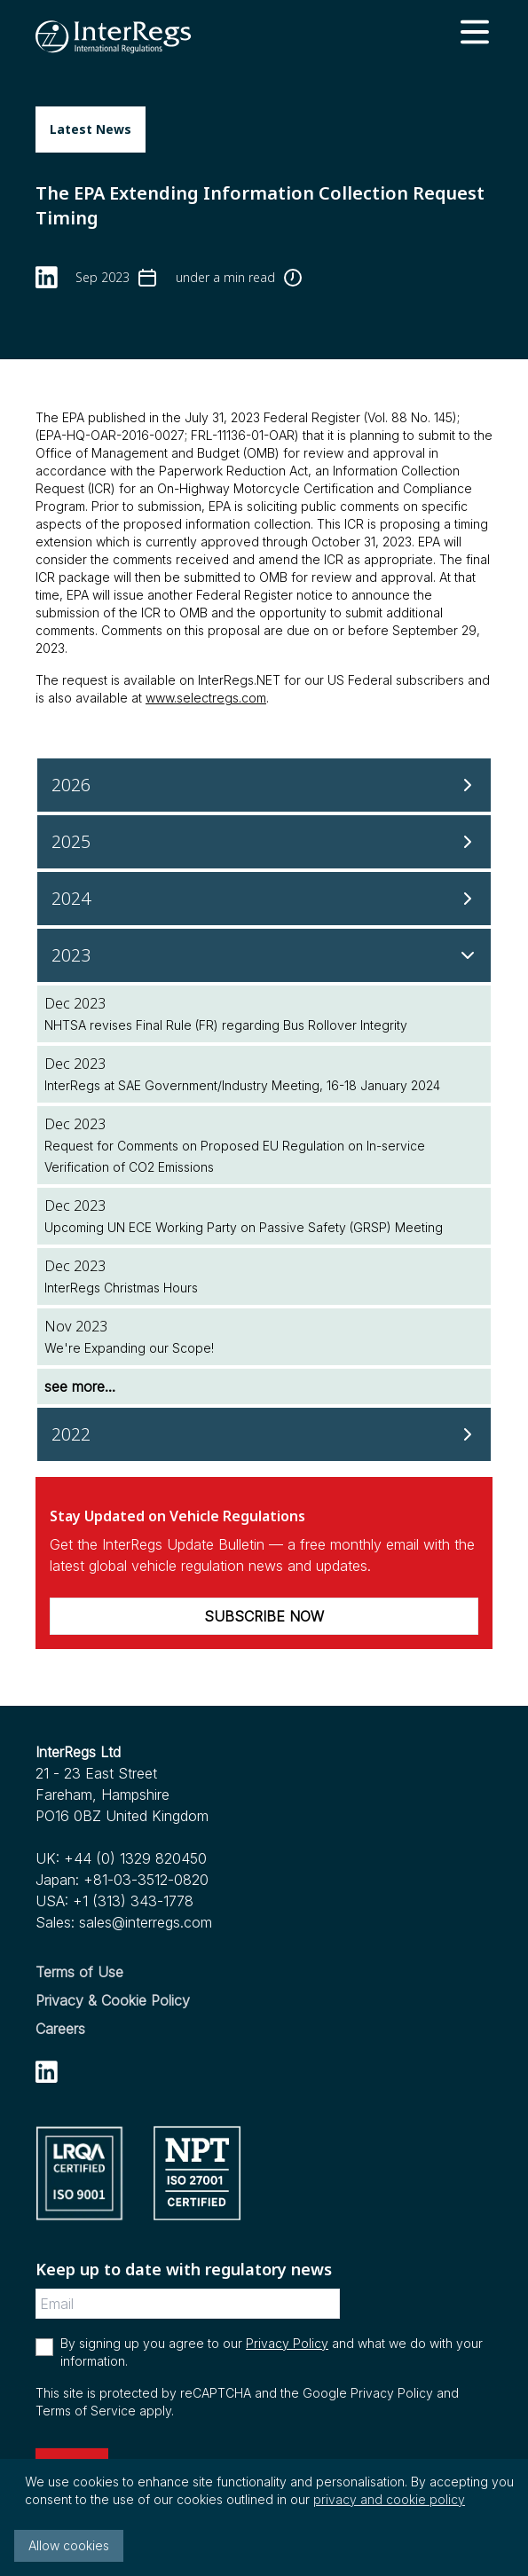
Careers (60, 2029)
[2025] (264, 841)
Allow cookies (68, 2545)
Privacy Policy (287, 2343)
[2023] (264, 955)
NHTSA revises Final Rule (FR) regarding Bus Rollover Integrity (225, 1025)
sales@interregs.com (145, 1922)
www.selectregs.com (206, 697)
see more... (79, 1386)
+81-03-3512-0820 (146, 1880)
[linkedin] (46, 277)
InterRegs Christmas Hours (121, 1287)
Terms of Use (79, 1972)
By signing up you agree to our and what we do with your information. (271, 2352)
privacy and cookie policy (389, 2499)
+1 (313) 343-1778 (133, 1901)
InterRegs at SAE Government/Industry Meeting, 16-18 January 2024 (242, 1085)
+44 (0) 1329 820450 (135, 1858)
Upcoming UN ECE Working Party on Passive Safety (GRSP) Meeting (243, 1227)
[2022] (264, 1434)
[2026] (264, 785)
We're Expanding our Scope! (129, 1347)
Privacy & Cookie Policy (112, 2000)
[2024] (264, 898)
